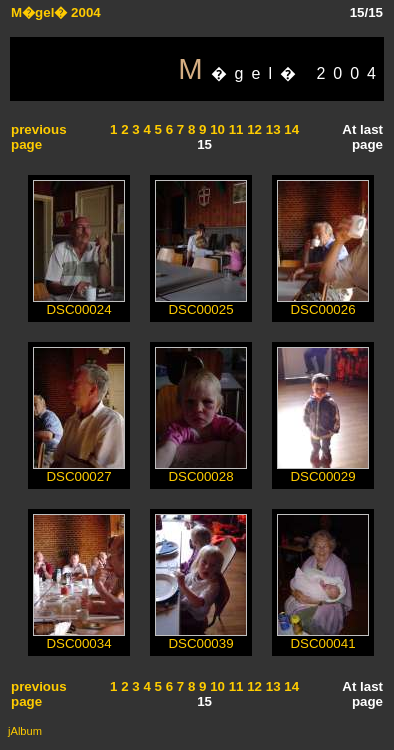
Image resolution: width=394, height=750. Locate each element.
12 (253, 129)
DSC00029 (323, 470)
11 (234, 129)
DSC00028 (201, 470)
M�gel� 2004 (56, 12)
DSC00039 (201, 637)
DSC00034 (79, 637)
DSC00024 (79, 303)
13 (271, 129)
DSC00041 (323, 637)
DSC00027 (79, 470)
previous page (39, 137)
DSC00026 (323, 303)
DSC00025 (201, 303)
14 (290, 129)
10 (215, 129)
